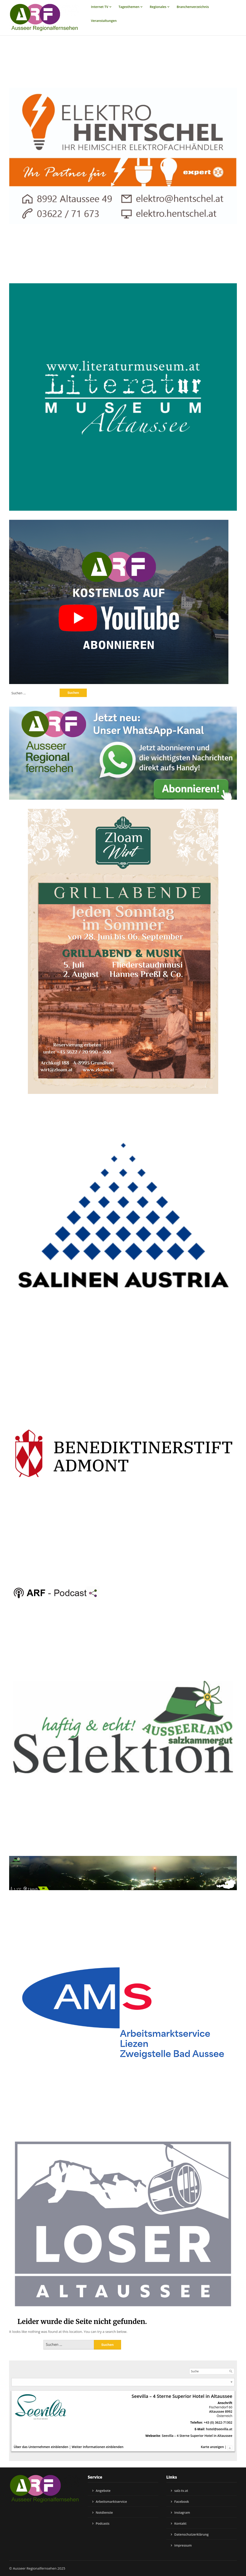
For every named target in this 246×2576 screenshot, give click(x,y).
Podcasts (102, 2523)
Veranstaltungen (103, 20)
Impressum (183, 2545)
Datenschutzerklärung (191, 2534)
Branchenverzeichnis (193, 7)
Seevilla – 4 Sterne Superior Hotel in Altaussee (197, 2435)
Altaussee (216, 2411)
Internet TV (99, 7)
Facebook (181, 2501)
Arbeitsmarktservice (111, 2501)
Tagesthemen (129, 7)
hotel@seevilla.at (219, 2429)
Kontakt (180, 2523)
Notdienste (104, 2512)
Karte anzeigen (212, 2447)
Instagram (182, 2512)
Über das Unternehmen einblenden (41, 2447)
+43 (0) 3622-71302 (218, 2422)
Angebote (103, 2490)
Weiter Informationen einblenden (97, 2447)
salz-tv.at (181, 2490)
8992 (228, 2411)
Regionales (158, 7)
